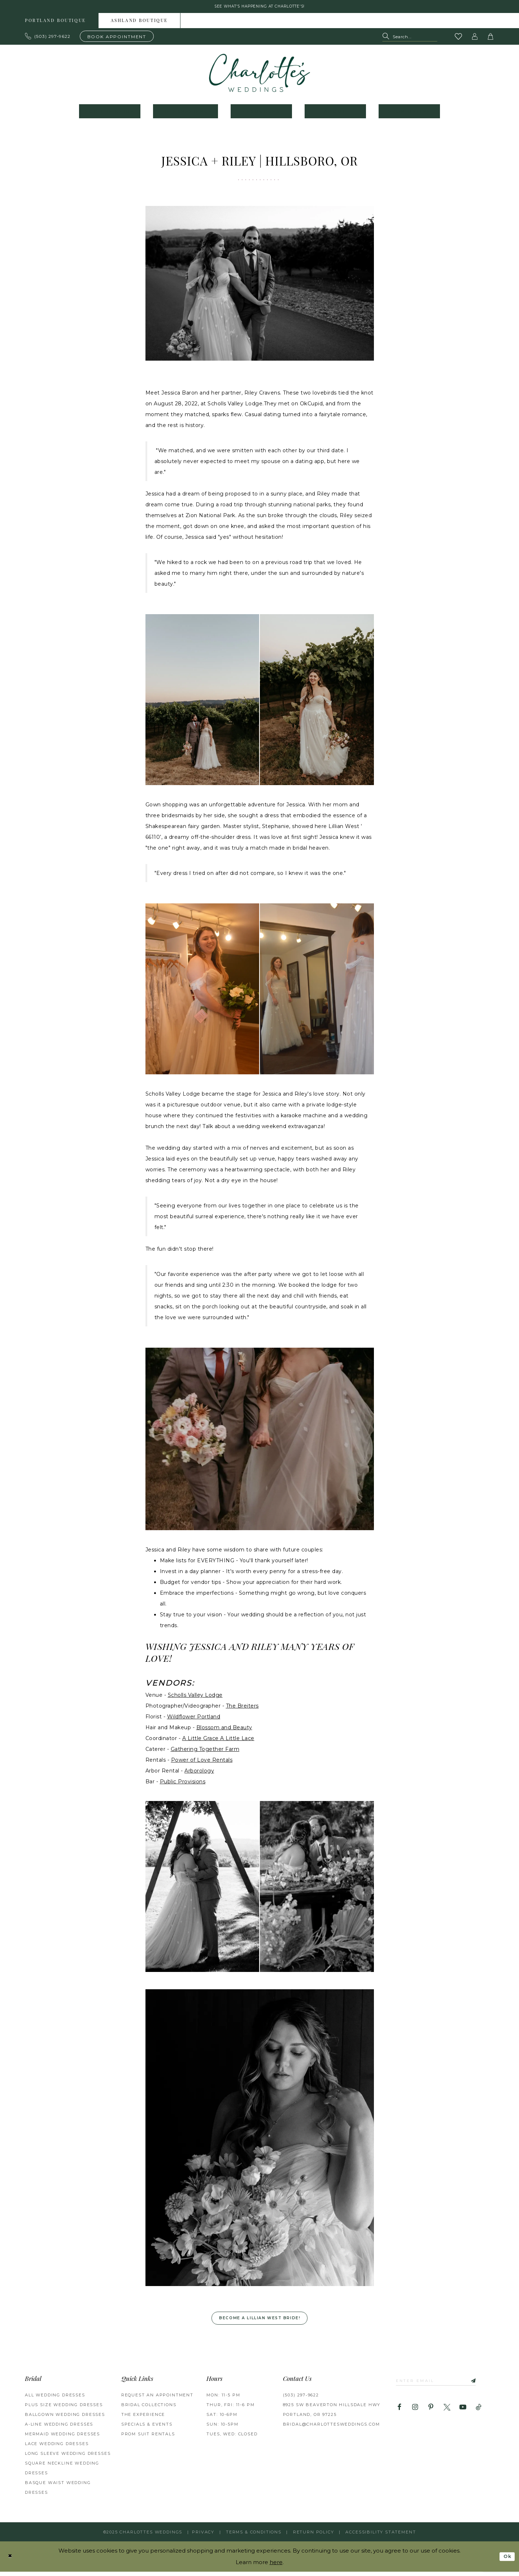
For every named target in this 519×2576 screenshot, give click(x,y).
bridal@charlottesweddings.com (331, 2428)
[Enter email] (443, 2386)
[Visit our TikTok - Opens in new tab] (478, 2413)
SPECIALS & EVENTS (147, 2428)
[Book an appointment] (117, 38)
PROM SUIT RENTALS (148, 2438)
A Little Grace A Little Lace (218, 1741)
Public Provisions (183, 1784)
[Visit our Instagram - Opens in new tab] (415, 2413)
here (276, 2566)
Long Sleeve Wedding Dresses (67, 2457)
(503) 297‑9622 (301, 2399)
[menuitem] (56, 23)
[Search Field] (409, 39)
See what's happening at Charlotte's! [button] (260, 7)
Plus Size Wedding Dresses (64, 2409)
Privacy (203, 2535)
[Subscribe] (484, 2386)
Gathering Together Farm (205, 1751)
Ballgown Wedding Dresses (65, 2418)
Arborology (199, 1773)
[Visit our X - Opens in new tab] (447, 2413)
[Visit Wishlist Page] (458, 39)
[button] (475, 39)
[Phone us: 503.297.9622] (48, 38)
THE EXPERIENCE (143, 2418)
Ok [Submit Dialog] (506, 2560)
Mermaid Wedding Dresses (62, 2438)
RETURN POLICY (313, 2535)
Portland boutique (55, 23)
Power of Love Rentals (202, 1762)
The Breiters (242, 1708)
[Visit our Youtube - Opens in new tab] (462, 2413)
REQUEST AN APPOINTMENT (157, 2399)
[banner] (259, 75)
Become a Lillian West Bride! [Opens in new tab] (260, 2321)
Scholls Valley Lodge (195, 1697)
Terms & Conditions (254, 2535)
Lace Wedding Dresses (57, 2447)
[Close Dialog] (11, 2560)
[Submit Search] (387, 39)
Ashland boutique (139, 23)
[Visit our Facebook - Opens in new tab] (399, 2413)
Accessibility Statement (380, 2535)
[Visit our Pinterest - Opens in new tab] (431, 2413)
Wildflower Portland (194, 1719)
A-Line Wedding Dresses (59, 2428)
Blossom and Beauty (224, 1730)
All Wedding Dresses (55, 2399)
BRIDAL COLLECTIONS (148, 2409)
